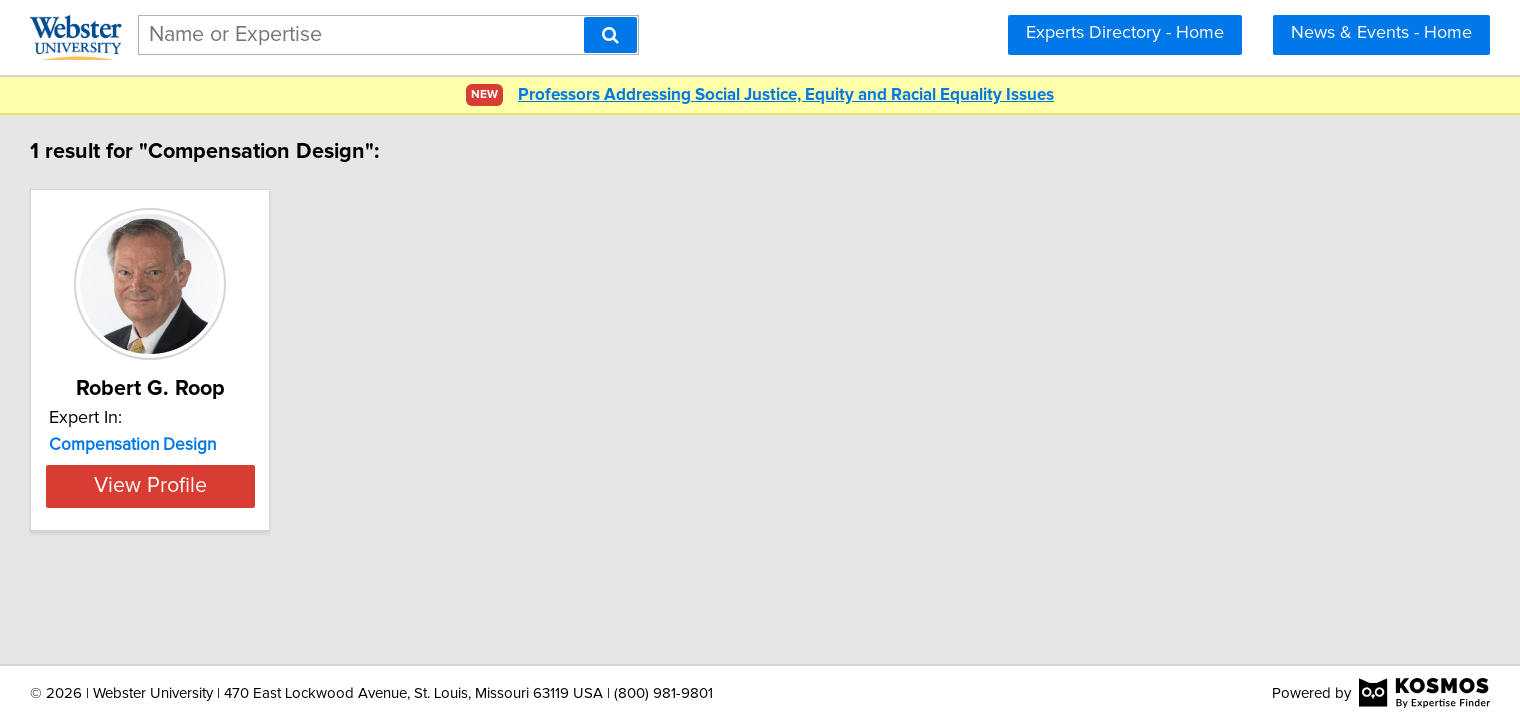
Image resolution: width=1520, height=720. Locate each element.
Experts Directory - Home (1125, 33)
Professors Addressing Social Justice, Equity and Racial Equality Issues (786, 95)
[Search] (610, 35)
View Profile (305, 486)
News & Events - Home (1381, 33)
